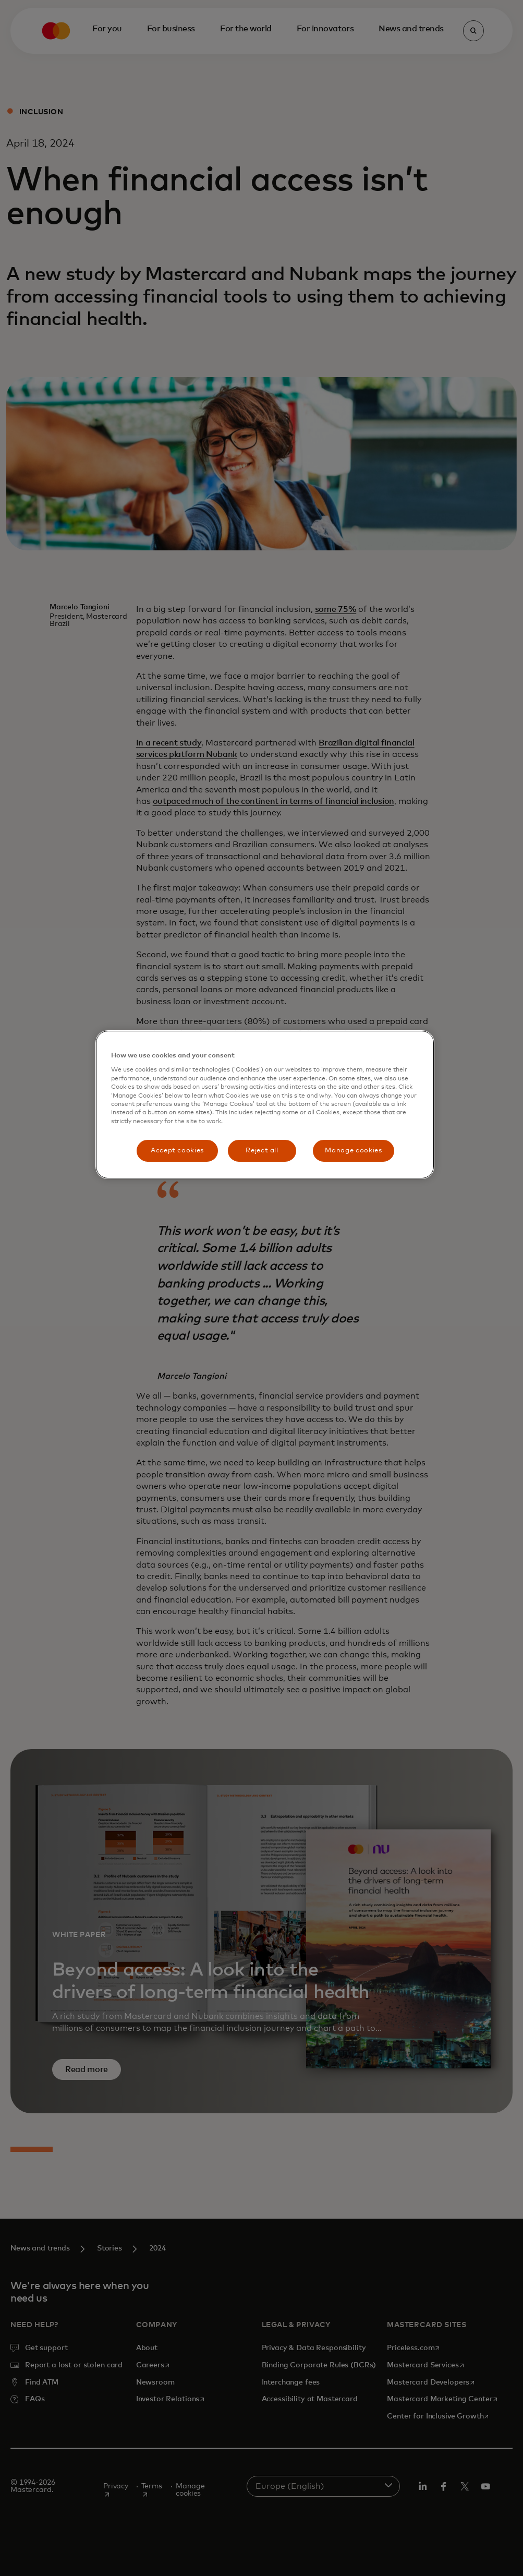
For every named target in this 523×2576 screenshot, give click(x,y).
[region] (264, 1104)
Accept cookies (177, 1150)
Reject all (262, 1150)
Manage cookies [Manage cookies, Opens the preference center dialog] (353, 1150)
